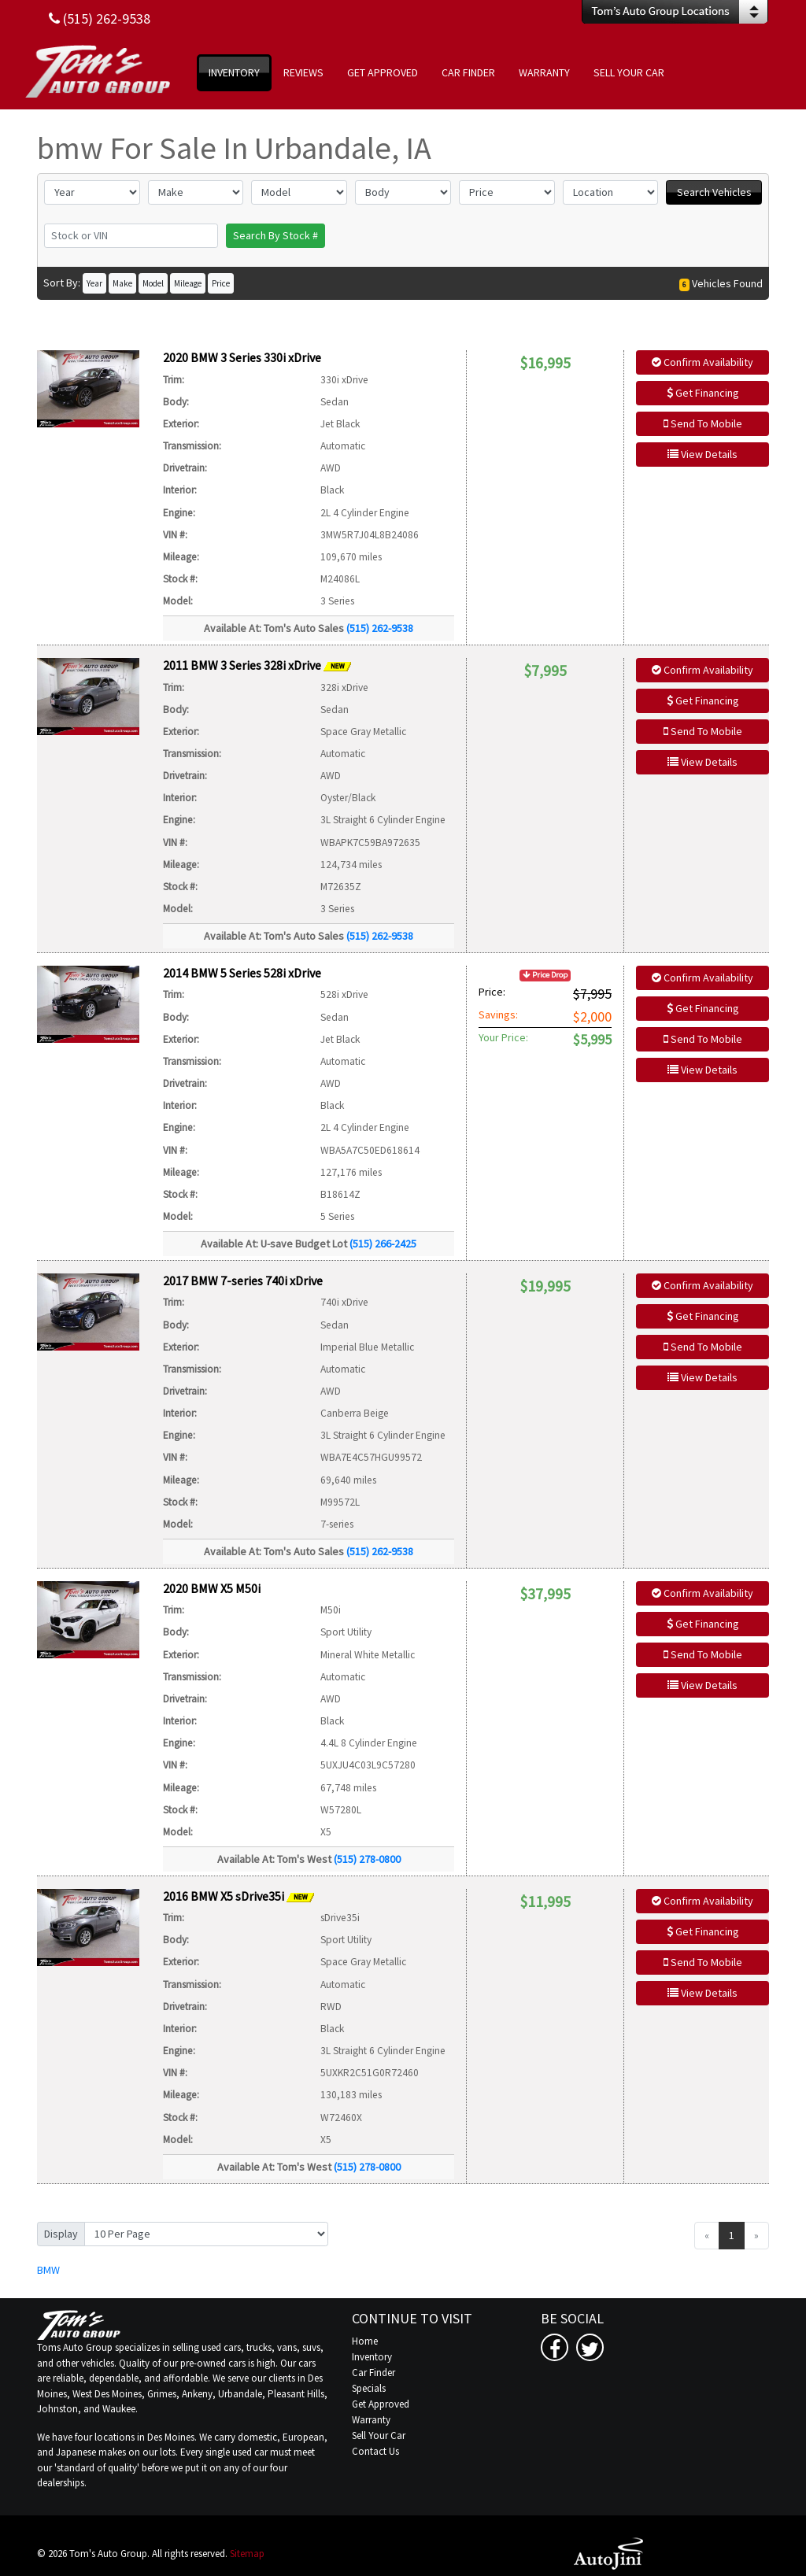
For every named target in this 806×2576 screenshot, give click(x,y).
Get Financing (703, 393)
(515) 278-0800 (367, 1859)
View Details (702, 454)
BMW (48, 2270)
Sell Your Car (378, 2435)
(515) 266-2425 (382, 1243)
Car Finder (373, 2372)
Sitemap (247, 2553)
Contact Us (375, 2451)
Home (365, 2341)
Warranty (371, 2419)
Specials (369, 2388)
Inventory (372, 2356)
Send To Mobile (703, 423)
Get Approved (380, 2404)
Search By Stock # (275, 235)
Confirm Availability (702, 362)
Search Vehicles (714, 192)
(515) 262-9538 (379, 628)
